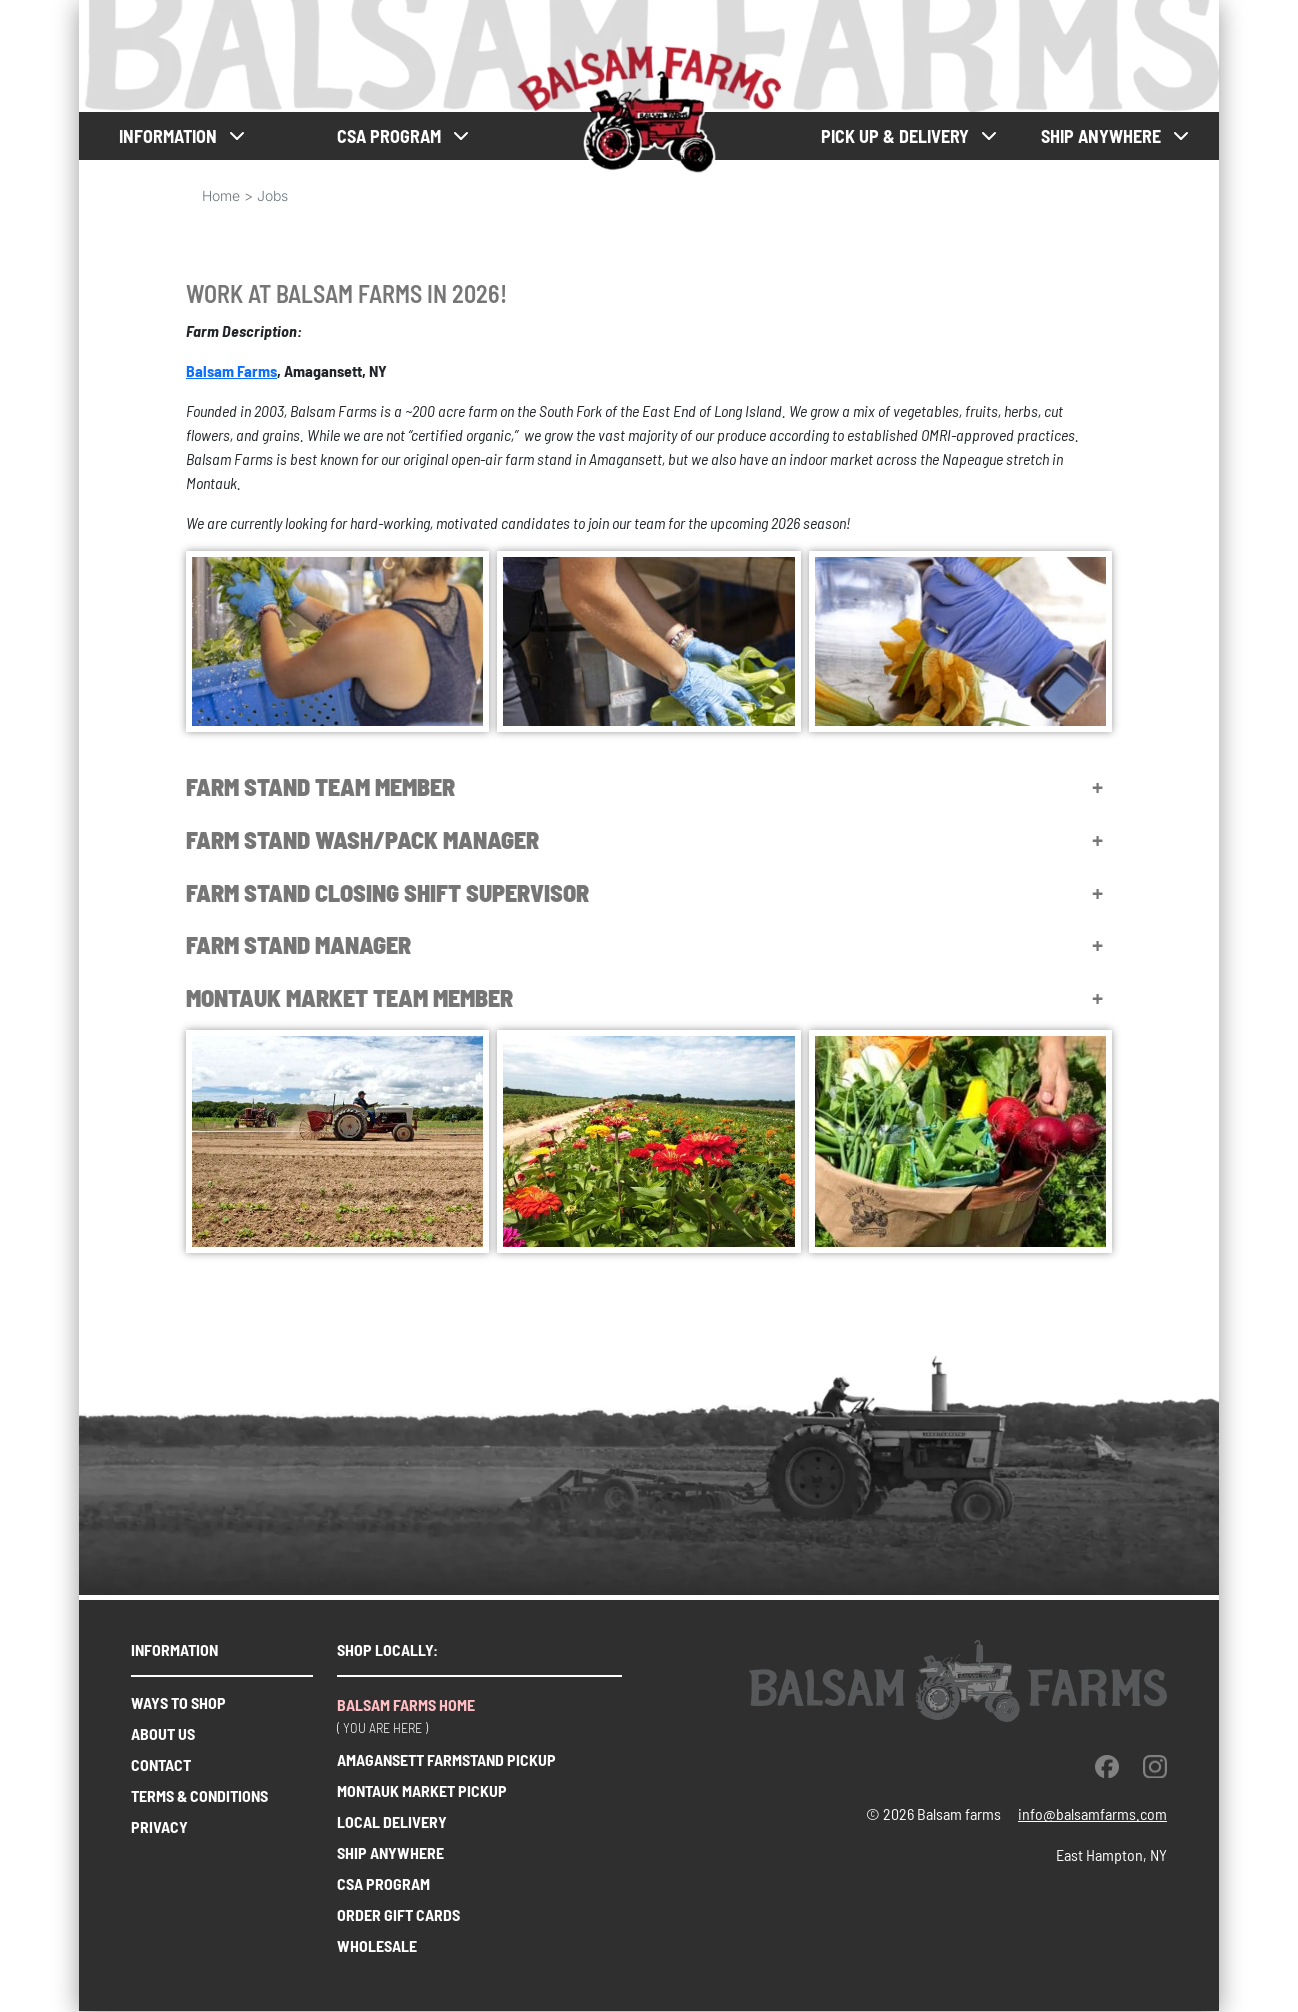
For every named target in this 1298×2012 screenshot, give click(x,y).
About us (163, 1733)
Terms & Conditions (199, 1795)
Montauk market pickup (422, 1790)
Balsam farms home (406, 1704)
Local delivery (392, 1821)
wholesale (377, 1945)
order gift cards (398, 1914)
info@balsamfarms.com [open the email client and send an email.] (1092, 1813)
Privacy (159, 1826)
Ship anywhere (1101, 136)
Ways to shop (178, 1702)
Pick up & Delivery (895, 136)
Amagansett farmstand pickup (446, 1759)
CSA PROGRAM (389, 136)
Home (221, 195)
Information (168, 136)
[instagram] (1155, 1766)
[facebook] (1107, 1766)
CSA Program (383, 1883)
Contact (161, 1764)
